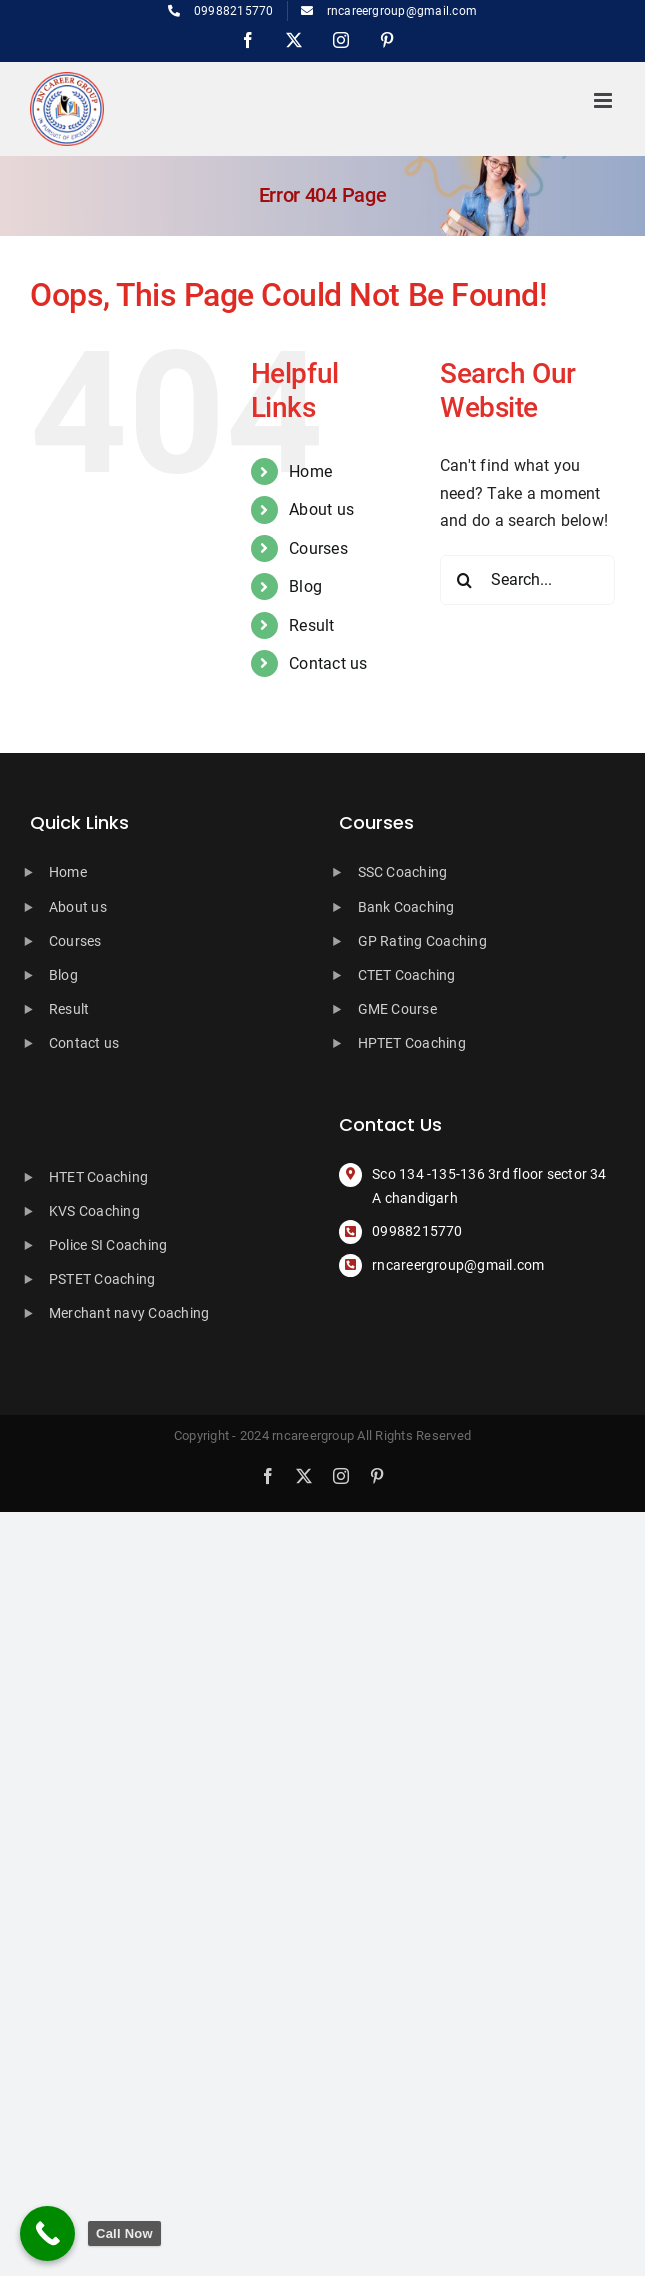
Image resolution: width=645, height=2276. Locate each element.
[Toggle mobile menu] (604, 100)
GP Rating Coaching (422, 941)
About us (321, 509)
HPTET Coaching (412, 1043)
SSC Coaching (403, 872)
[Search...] (527, 580)
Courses (318, 548)
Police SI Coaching (108, 1245)
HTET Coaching (98, 1177)
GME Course (397, 1009)
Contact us (328, 663)
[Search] (465, 580)
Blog (305, 586)
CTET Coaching (407, 975)
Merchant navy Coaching (129, 1313)
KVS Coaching (94, 1211)
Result (311, 625)
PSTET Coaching (102, 1279)
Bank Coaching (406, 907)
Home (310, 471)
